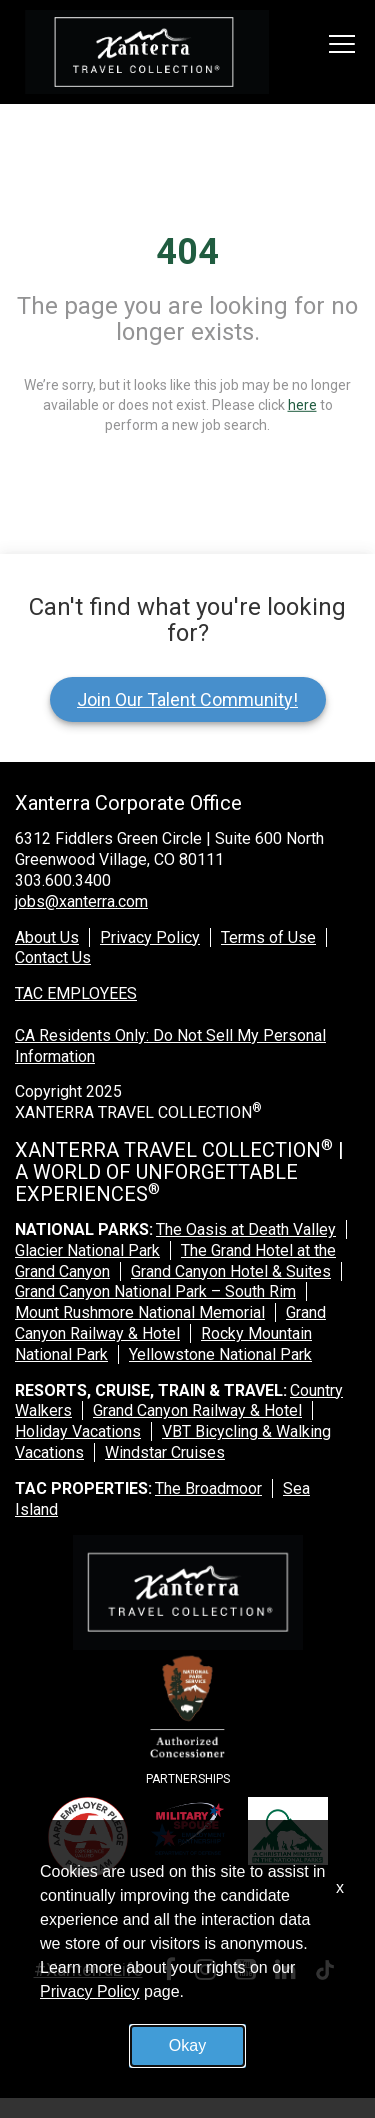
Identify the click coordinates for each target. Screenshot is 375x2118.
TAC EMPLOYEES (76, 993)
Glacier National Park (87, 1250)
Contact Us (53, 957)
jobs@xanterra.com (81, 901)
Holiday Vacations (78, 1431)
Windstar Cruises (165, 1452)
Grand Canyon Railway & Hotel (170, 1323)
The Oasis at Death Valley (246, 1229)
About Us (47, 937)
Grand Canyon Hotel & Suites (231, 1271)
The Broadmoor (208, 1488)
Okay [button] (187, 2045)
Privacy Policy (150, 937)
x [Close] (340, 1887)
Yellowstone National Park (220, 1354)
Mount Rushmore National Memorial (140, 1312)
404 (187, 252)
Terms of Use (268, 937)
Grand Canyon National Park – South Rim (155, 1291)
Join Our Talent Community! (187, 699)
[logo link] (147, 52)
